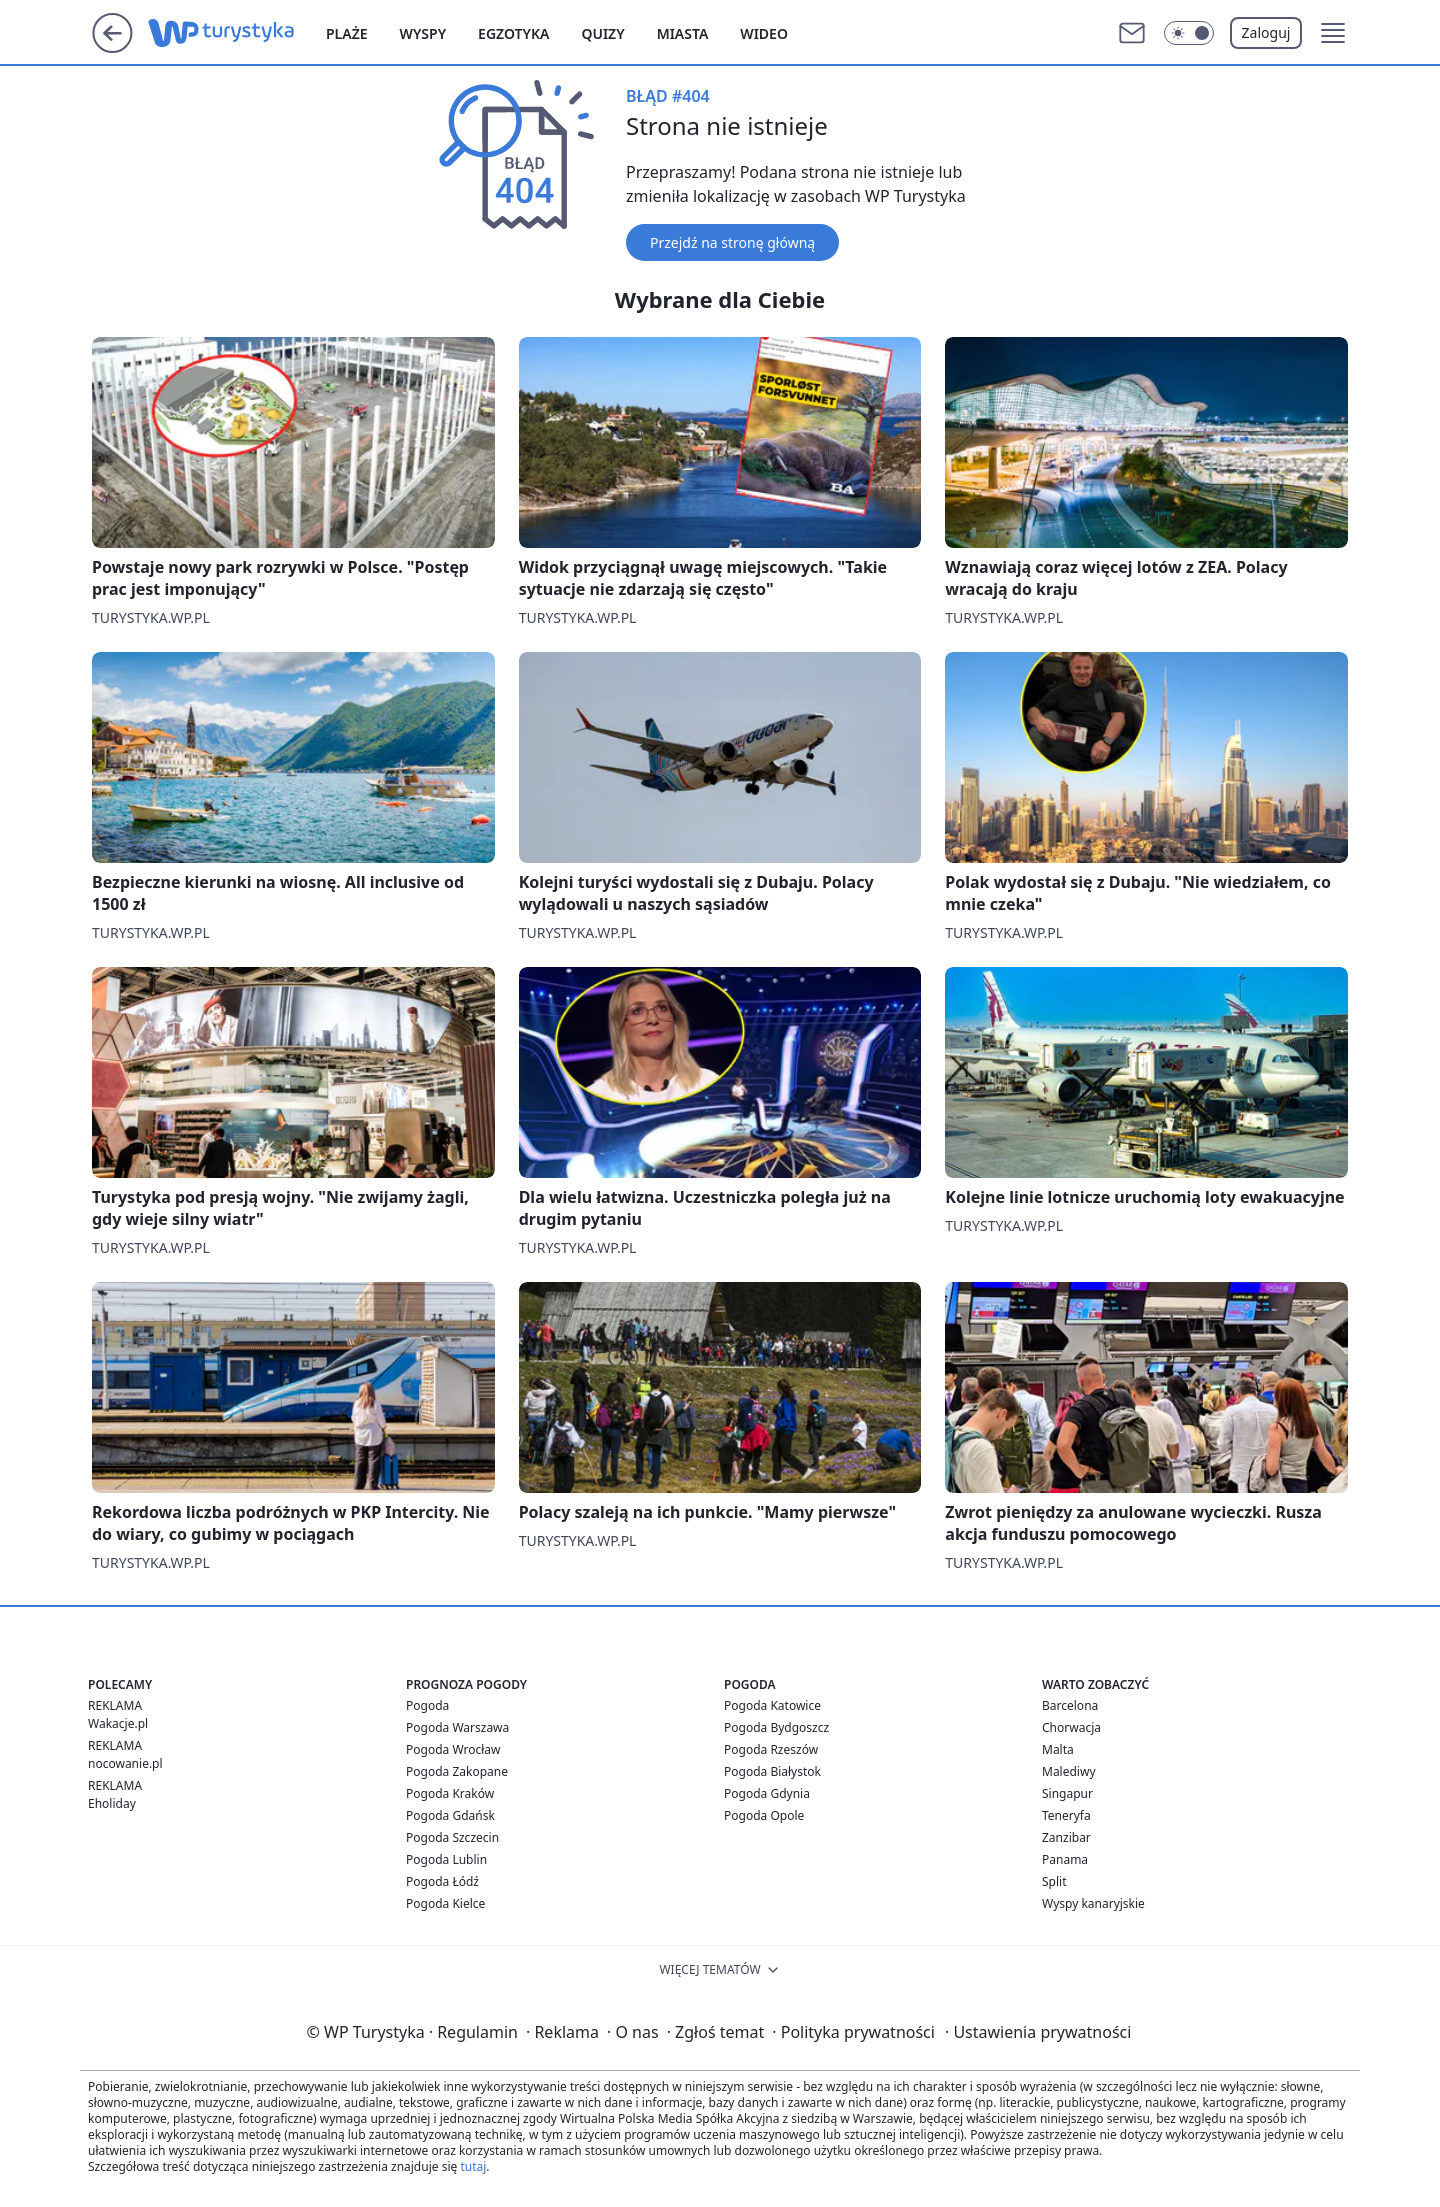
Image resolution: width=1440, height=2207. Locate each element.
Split (1054, 1881)
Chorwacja (1071, 1727)
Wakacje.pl (118, 1723)
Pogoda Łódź (442, 1881)
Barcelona (1070, 1705)
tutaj (473, 2166)
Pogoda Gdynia (767, 1793)
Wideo (764, 33)
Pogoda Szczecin (452, 1837)
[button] (1333, 33)
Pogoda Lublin (446, 1859)
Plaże (347, 33)
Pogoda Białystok (772, 1771)
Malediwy (1069, 1771)
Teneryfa (1066, 1815)
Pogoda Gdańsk (450, 1815)
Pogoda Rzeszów (771, 1749)
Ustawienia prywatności (1038, 2032)
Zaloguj (1266, 32)
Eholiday (112, 1803)
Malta (1058, 1749)
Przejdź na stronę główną (732, 242)
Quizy (602, 33)
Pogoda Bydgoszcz (776, 1727)
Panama (1065, 1859)
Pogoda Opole (764, 1815)
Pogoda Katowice (772, 1705)
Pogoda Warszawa (457, 1727)
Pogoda (427, 1705)
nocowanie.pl (125, 1763)
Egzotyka (513, 33)
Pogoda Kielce (445, 1903)
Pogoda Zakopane (457, 1771)
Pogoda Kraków (450, 1793)
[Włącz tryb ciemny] (1189, 33)
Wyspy (423, 33)
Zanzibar (1066, 1837)
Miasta (683, 33)
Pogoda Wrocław (453, 1749)
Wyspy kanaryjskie (1093, 1903)
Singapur (1067, 1793)
